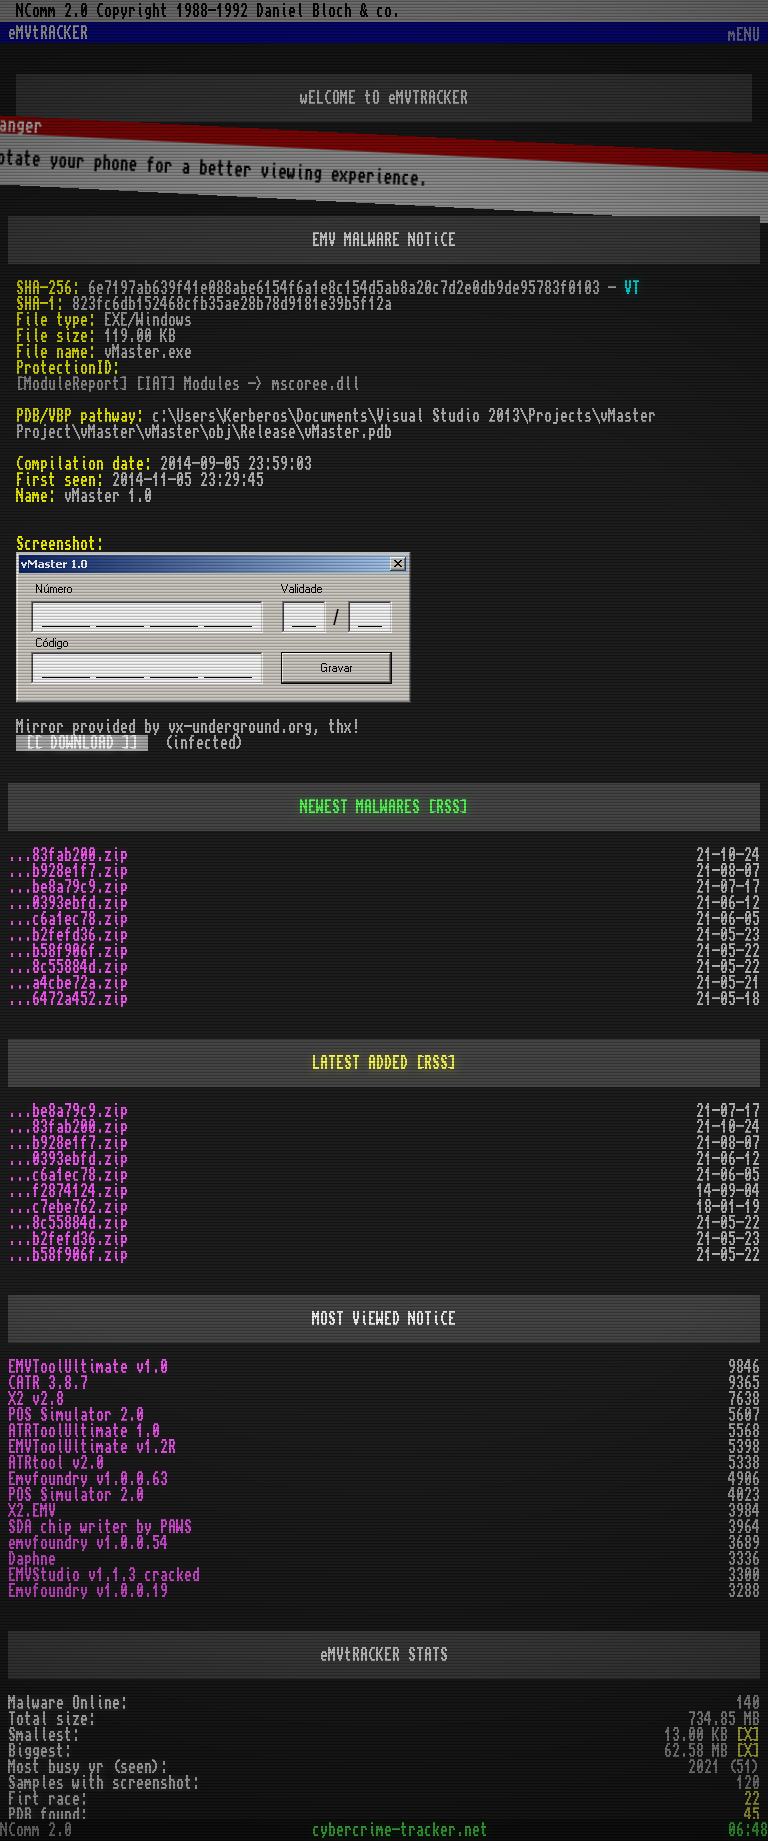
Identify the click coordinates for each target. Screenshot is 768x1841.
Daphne (32, 1559)
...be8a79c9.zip (68, 887)
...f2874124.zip (68, 1191)
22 (752, 1799)
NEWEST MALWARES (360, 807)
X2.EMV (32, 1511)
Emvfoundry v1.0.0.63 (88, 1479)
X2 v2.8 (36, 1399)
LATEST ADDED (360, 1063)
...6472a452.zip (68, 999)
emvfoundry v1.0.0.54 (88, 1543)
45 (752, 1815)
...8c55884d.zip (68, 967)
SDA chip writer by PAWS (100, 1527)
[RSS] (448, 807)
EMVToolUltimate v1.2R (92, 1447)
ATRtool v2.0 (56, 1463)
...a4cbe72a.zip (68, 983)
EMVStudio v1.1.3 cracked (104, 1575)
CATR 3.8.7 (48, 1383)
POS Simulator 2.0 (76, 1415)
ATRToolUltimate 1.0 (84, 1431)
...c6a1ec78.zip (68, 919)
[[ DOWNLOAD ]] (82, 743)
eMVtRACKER (48, 33)
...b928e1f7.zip (68, 871)
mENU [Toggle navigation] (744, 35)
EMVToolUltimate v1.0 (88, 1367)
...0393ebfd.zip (68, 903)
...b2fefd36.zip (68, 935)
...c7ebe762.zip (68, 1207)
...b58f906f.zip (68, 951)
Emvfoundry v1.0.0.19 (88, 1591)
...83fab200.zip (68, 855)
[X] (748, 1735)
